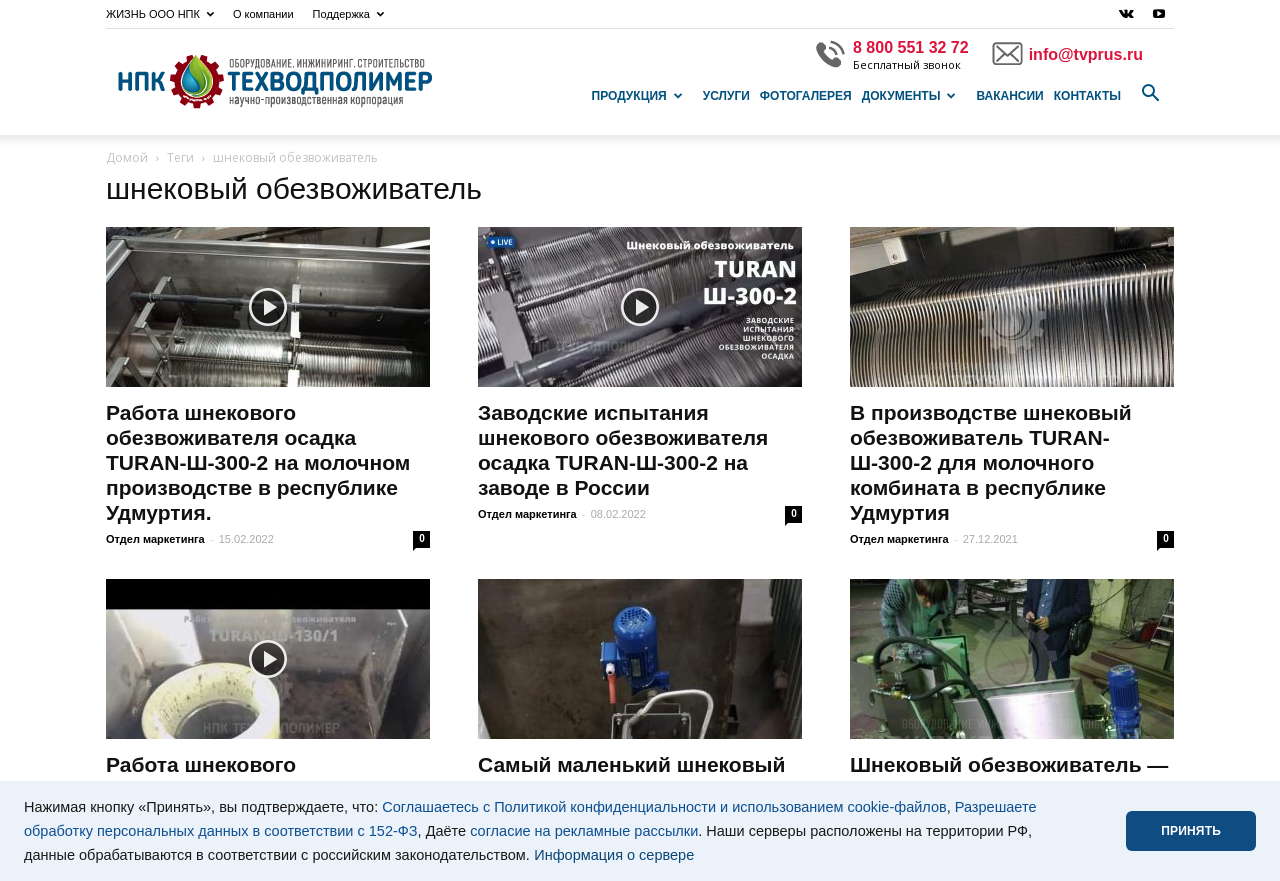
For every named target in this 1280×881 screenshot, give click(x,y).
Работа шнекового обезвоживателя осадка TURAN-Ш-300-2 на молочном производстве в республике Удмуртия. (258, 462)
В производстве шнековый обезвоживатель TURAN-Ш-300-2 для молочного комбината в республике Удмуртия (991, 462)
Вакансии (1009, 96)
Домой (127, 157)
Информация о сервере (614, 855)
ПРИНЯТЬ (1191, 831)
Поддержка (348, 14)
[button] (1150, 94)
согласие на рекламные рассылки (584, 831)
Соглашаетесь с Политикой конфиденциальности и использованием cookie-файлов (664, 807)
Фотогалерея (806, 96)
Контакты (1087, 96)
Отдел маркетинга (155, 539)
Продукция (637, 96)
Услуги (726, 96)
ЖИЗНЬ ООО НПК (160, 14)
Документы (909, 96)
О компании (263, 14)
